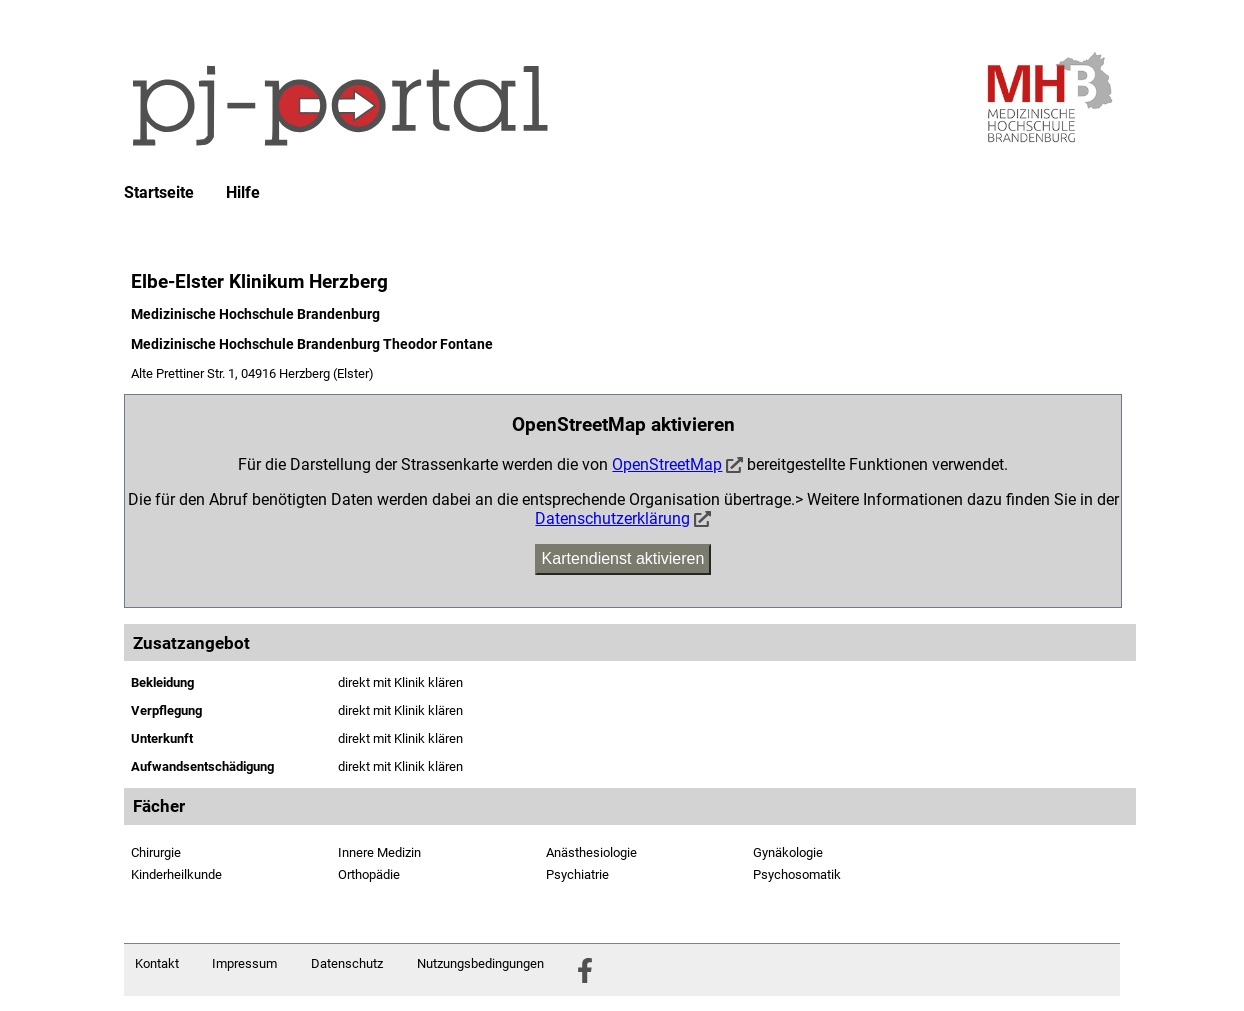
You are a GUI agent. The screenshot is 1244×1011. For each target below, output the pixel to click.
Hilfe (243, 193)
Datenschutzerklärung (612, 518)
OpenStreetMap (667, 464)
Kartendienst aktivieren (623, 558)
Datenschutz (347, 963)
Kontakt (157, 963)
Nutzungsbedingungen (480, 963)
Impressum (244, 963)
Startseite (159, 193)
